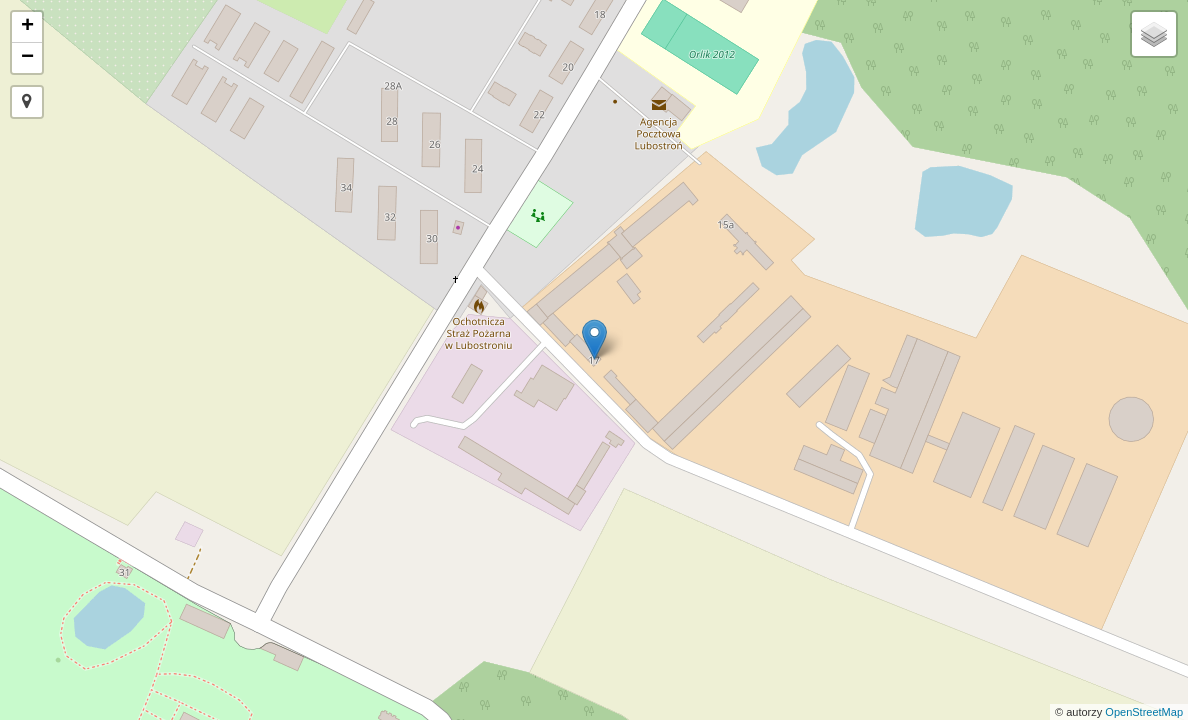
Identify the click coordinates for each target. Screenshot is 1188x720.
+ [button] (27, 27)
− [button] (27, 58)
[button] (27, 102)
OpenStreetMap (1144, 712)
